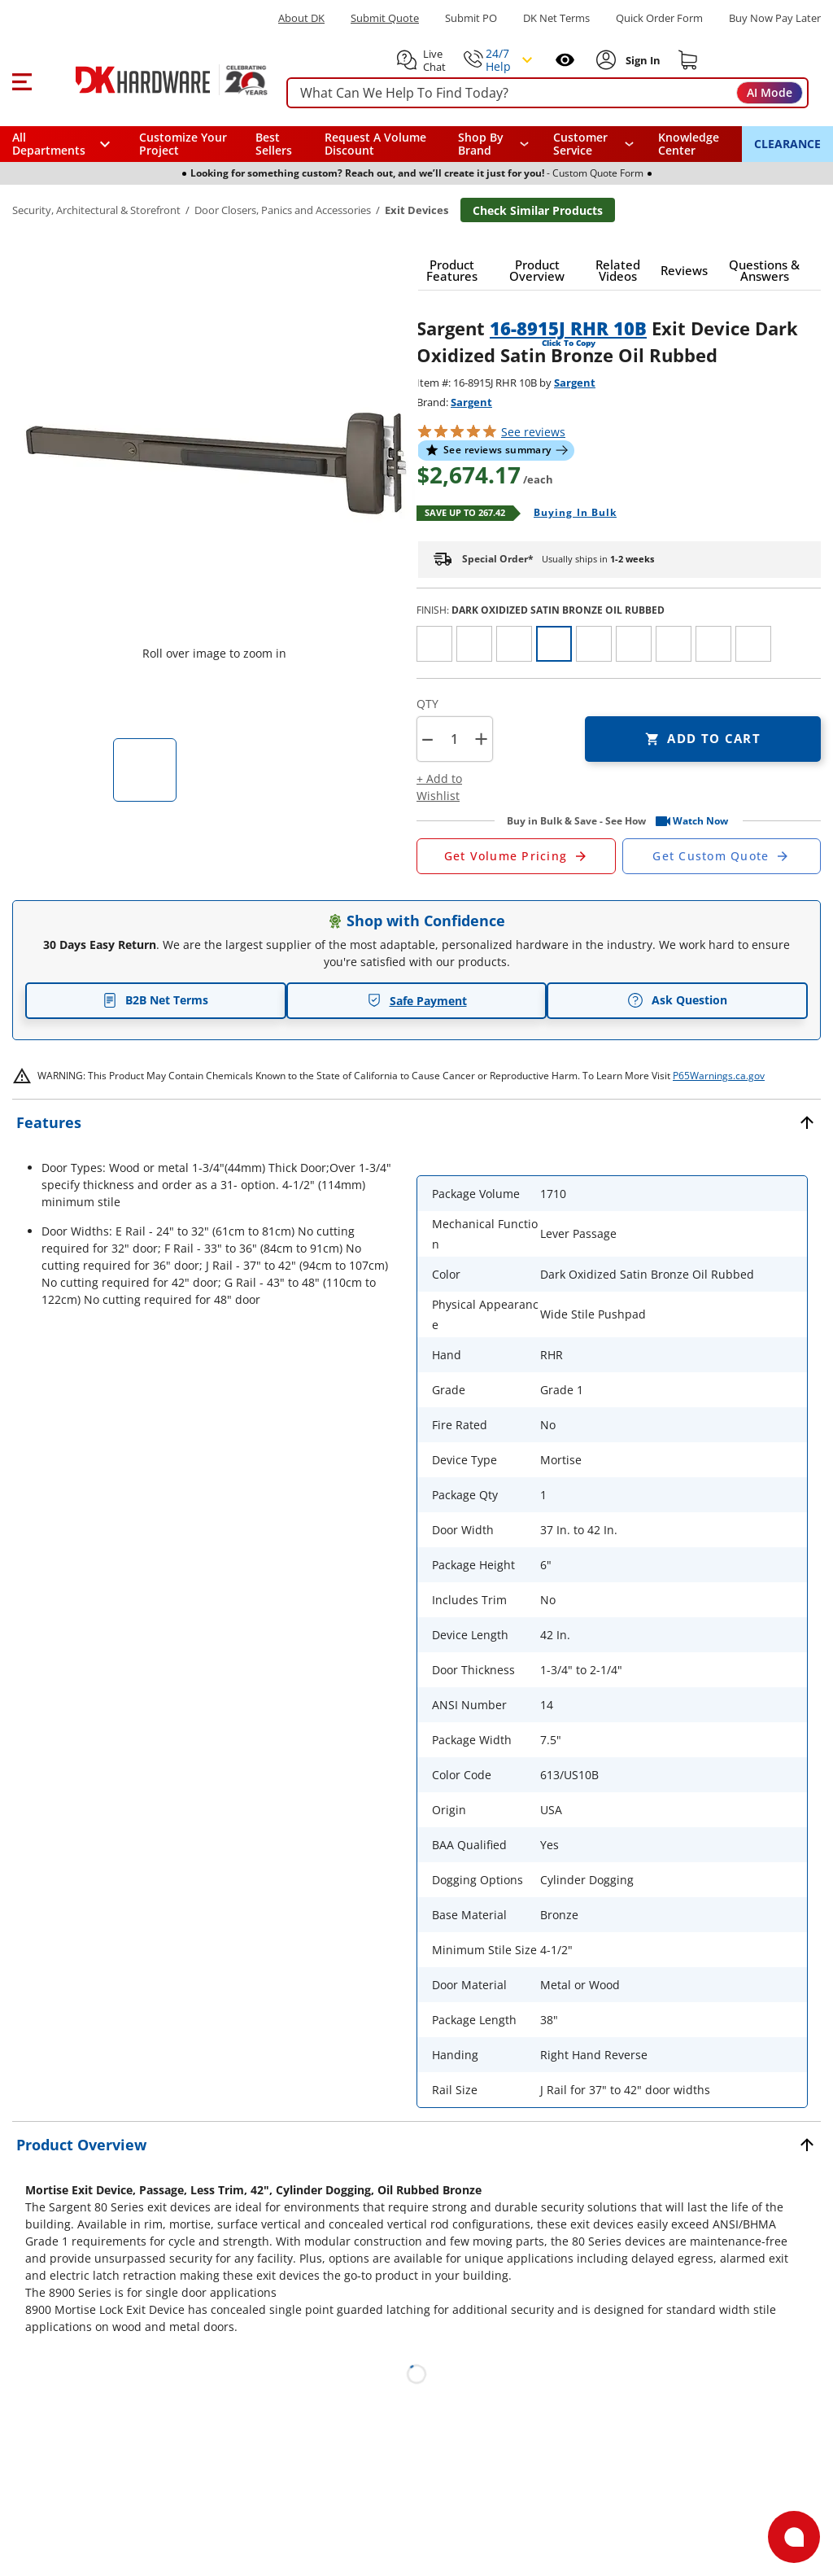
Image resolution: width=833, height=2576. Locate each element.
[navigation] (594, 144)
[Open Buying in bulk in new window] (569, 513)
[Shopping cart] (688, 60)
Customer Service (580, 144)
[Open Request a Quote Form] (516, 856)
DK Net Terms (556, 18)
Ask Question (677, 1000)
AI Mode (769, 92)
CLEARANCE (787, 143)
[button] (21, 80)
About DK (301, 18)
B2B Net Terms (155, 1000)
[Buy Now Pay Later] (775, 17)
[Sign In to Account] (641, 60)
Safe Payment (417, 1000)
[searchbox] (547, 93)
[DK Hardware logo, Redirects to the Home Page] (153, 79)
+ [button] (481, 738)
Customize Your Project (183, 143)
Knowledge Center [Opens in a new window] (688, 143)
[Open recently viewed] (565, 60)
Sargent (574, 382)
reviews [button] (533, 432)
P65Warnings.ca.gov (719, 1075)
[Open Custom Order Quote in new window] (722, 856)
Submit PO (471, 18)
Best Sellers (273, 143)
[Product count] (454, 739)
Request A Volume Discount (375, 143)
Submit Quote (385, 18)
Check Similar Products (538, 210)
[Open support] (794, 2537)
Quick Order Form (659, 18)
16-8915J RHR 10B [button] (568, 328)
